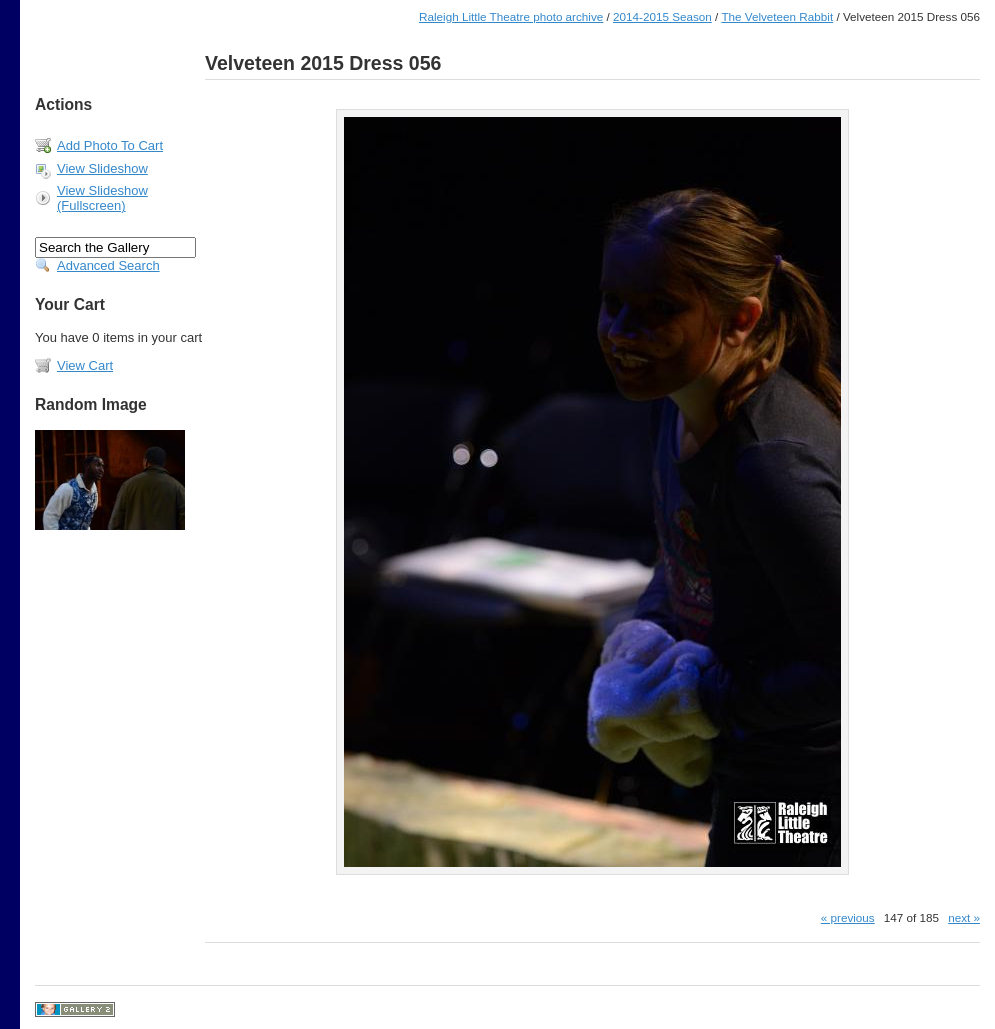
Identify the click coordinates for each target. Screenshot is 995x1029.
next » (964, 917)
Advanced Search (108, 265)
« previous (848, 917)
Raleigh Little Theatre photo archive (511, 16)
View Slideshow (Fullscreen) (102, 198)
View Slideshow (102, 168)
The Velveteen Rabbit (777, 16)
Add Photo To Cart (110, 145)
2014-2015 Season (662, 16)
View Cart (85, 365)
